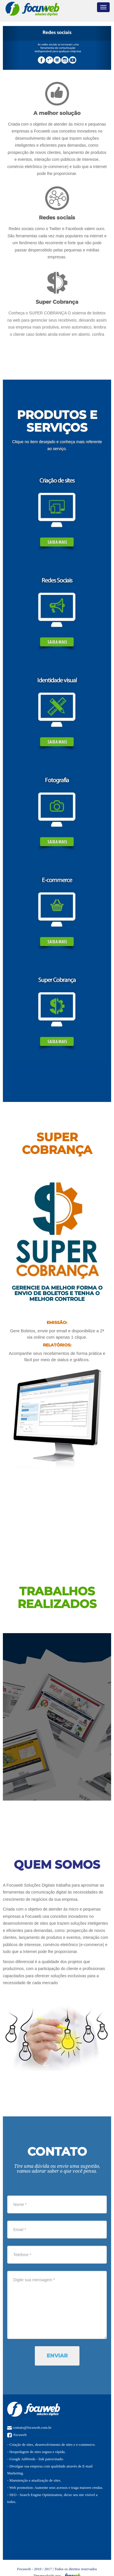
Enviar (57, 2356)
